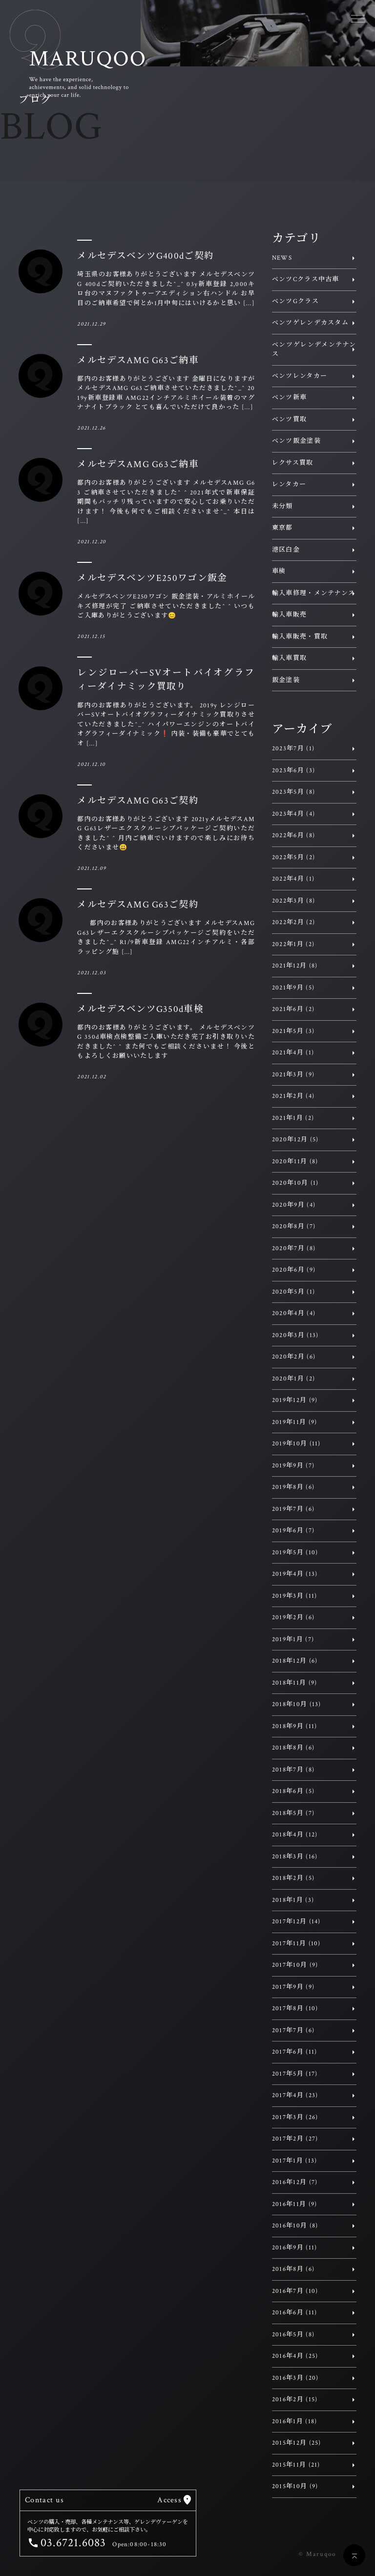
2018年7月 (293, 1770)
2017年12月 (296, 1921)
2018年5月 (293, 1813)
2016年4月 (295, 2356)
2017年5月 (295, 2074)
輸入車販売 (289, 615)
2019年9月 (293, 1466)
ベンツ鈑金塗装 (296, 441)
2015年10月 (295, 2486)
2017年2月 (295, 2139)
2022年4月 (293, 879)
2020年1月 (293, 1379)
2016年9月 (294, 2248)
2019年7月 (293, 1509)
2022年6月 (293, 835)
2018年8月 (293, 1748)
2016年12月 (295, 2182)
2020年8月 (293, 1226)
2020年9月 (293, 1205)
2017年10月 (295, 1965)
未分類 (282, 506)
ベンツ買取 (289, 419)
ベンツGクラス (295, 301)
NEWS (282, 258)
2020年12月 (295, 1139)
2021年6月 (293, 1009)
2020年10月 (295, 1183)
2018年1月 (293, 1900)
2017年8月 (295, 2008)
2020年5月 (293, 1292)
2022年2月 (293, 922)
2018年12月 (295, 1661)
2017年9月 (293, 1987)
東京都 (282, 528)
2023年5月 (293, 792)
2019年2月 (293, 1617)
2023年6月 (293, 770)
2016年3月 (295, 2378)
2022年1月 (293, 944)
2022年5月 (293, 857)
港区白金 (286, 550)
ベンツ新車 (289, 397)
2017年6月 (294, 2052)
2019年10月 (296, 1444)
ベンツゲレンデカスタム (310, 323)
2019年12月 (295, 1400)
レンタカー (289, 484)
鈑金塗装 (286, 680)
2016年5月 (293, 2334)
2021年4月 (293, 1053)
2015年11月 (296, 2465)
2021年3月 (293, 1075)
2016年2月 (295, 2399)
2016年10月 (295, 2226)
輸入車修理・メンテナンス (313, 593)
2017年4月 (295, 2095)
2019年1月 (293, 1639)
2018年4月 (295, 1835)
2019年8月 (293, 1487)
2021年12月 (295, 966)
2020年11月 (295, 1161)
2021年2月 (293, 1096)
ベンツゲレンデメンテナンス (314, 350)
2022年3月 (293, 901)
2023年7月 (293, 748)
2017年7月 (293, 2030)
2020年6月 (293, 1270)
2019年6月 (293, 1530)
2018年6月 (293, 1791)
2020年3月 (295, 1335)
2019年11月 (294, 1422)
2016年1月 (294, 2421)
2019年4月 (295, 1574)
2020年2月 (293, 1357)
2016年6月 (294, 2312)
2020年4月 (293, 1313)
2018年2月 (293, 1878)
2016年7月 (295, 2291)
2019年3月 (294, 1596)
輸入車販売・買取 (300, 637)
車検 (279, 571)
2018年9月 (294, 1726)
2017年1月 (294, 2161)
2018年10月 (296, 1704)
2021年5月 (293, 1031)
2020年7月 (293, 1248)
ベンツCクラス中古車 (305, 279)
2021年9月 (293, 988)
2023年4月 (293, 814)
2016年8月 (293, 2269)
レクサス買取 (292, 463)
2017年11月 (296, 1943)
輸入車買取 (289, 658)
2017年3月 (295, 2117)
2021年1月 (293, 1118)
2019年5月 (295, 1552)
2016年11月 (294, 2204)
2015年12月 (296, 2443)
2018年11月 (294, 1683)
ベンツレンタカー (299, 376)
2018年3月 (295, 1857)
